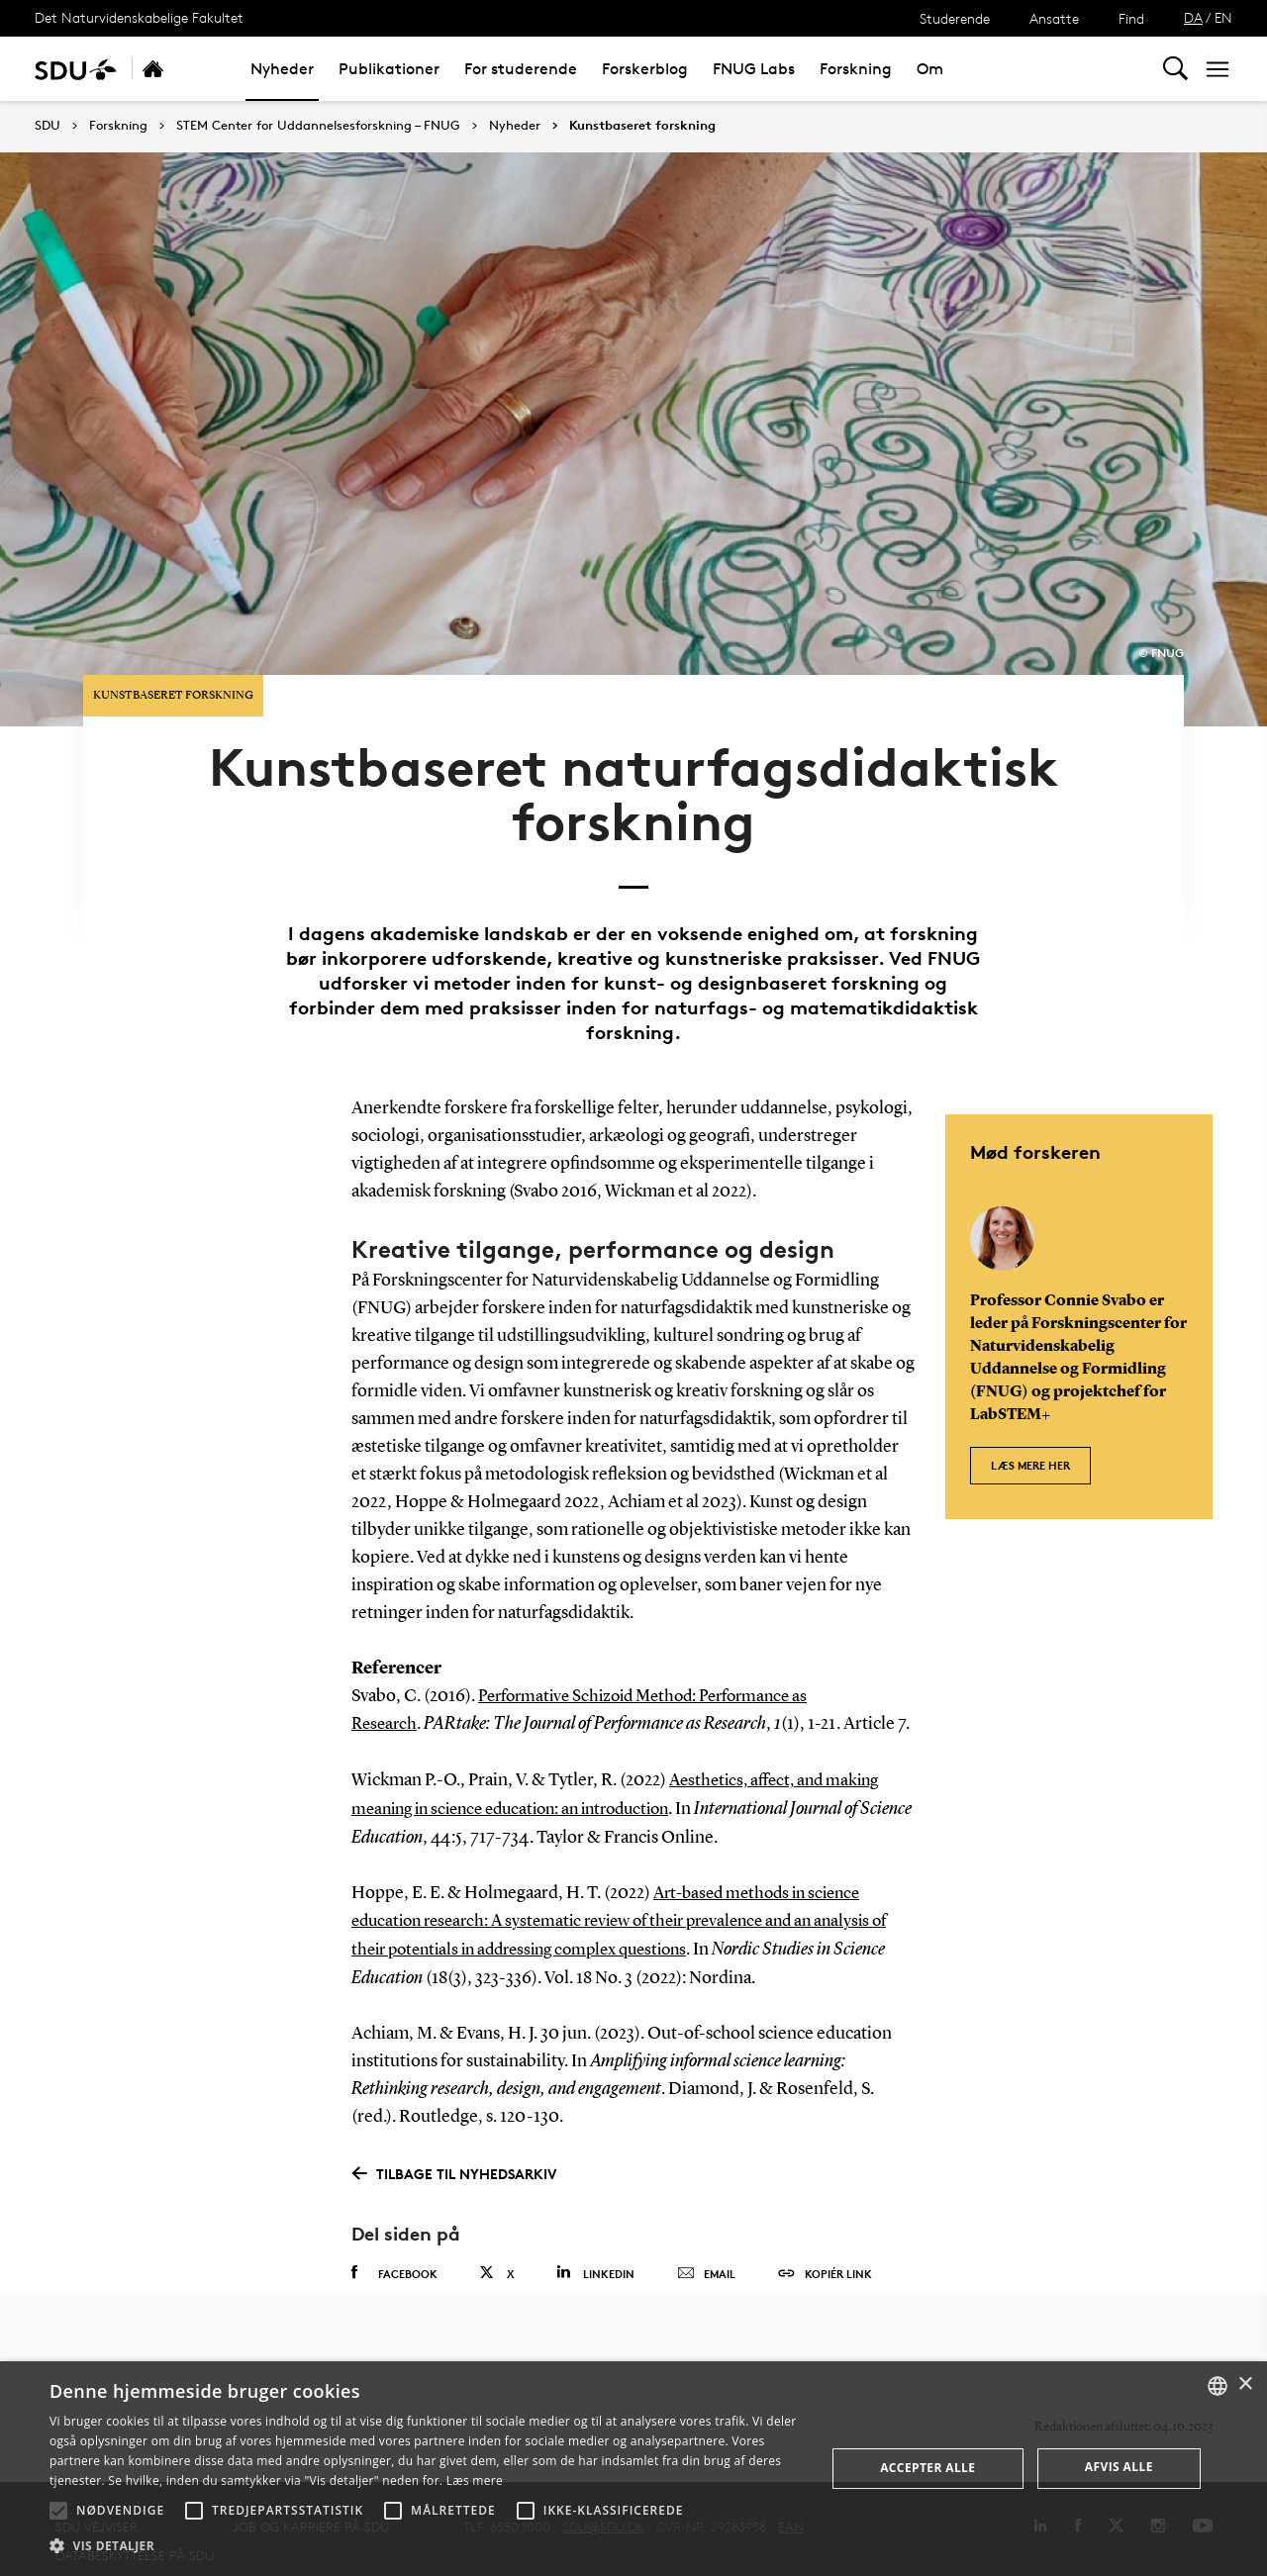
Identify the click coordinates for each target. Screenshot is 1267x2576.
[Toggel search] (1175, 68)
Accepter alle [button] (927, 2467)
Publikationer (389, 68)
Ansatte (1054, 18)
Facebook (394, 2229)
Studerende (955, 18)
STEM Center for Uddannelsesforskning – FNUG (318, 126)
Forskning (856, 68)
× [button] (1244, 2384)
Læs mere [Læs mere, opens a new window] (474, 2480)
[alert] (633, 2468)
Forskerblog (645, 68)
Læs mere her (1030, 1389)
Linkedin (595, 2228)
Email (706, 2230)
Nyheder (282, 68)
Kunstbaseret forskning (642, 126)
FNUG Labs (754, 68)
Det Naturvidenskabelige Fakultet (139, 17)
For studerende (520, 68)
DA (1193, 17)
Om (930, 68)
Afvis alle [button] (1119, 2466)
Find (1131, 18)
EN (1223, 17)
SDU (47, 125)
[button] (58, 2510)
